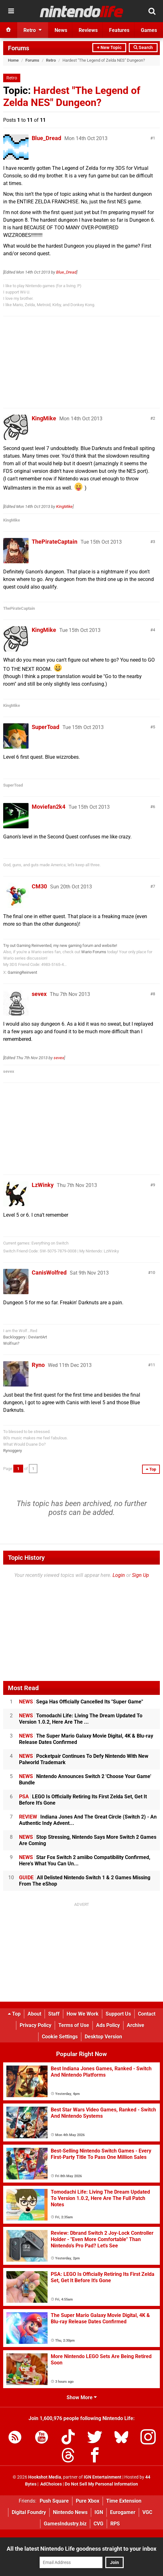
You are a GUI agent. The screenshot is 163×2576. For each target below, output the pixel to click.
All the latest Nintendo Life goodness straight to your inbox (81, 2548)
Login (119, 1575)
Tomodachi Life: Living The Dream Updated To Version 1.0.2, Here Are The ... (80, 1719)
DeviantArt (37, 1337)
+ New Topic (109, 47)
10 (153, 1272)
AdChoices (50, 2484)
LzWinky (43, 1185)
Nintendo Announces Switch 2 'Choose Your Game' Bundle (85, 1779)
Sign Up (140, 1575)
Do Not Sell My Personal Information (101, 2484)
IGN (99, 2512)
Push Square (54, 2501)
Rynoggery (12, 1450)
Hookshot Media (44, 2477)
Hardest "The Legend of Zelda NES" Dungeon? (71, 96)
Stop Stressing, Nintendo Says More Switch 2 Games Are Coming (87, 1840)
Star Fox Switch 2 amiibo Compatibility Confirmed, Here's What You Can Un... (84, 1860)
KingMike (44, 418)
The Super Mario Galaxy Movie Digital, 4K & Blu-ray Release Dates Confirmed (86, 1739)
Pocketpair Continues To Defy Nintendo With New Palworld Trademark (83, 1759)
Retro (51, 60)
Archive (135, 2025)
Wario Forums (93, 951)
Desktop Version (103, 2037)
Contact (146, 2014)
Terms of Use (73, 2025)
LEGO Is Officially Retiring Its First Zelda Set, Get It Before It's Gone (83, 1800)
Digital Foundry (29, 2512)
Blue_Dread (46, 138)
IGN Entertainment (102, 2477)
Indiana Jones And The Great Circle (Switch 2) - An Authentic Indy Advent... (88, 1820)
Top (14, 2014)
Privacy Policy (35, 2025)
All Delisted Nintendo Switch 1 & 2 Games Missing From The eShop (84, 1881)
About (34, 2014)
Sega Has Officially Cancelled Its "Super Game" (81, 1702)
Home (13, 60)
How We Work (83, 2014)
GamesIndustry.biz (65, 2524)
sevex (39, 994)
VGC (147, 2512)
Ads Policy (108, 2025)
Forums (18, 48)
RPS (115, 2524)
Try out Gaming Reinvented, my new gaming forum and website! (60, 945)
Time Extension (123, 2501)
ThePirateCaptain (54, 541)
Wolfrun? (11, 1343)
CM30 (39, 886)
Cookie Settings (60, 2037)
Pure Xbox (87, 2501)
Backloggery (14, 1337)
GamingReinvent (22, 972)
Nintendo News (70, 2512)
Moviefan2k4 (48, 806)
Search (143, 47)
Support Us (118, 2014)
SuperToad (45, 727)
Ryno (38, 1365)
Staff (54, 2014)
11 (153, 1364)
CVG (98, 2524)
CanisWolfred (49, 1272)
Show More (82, 2397)
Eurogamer (122, 2512)
